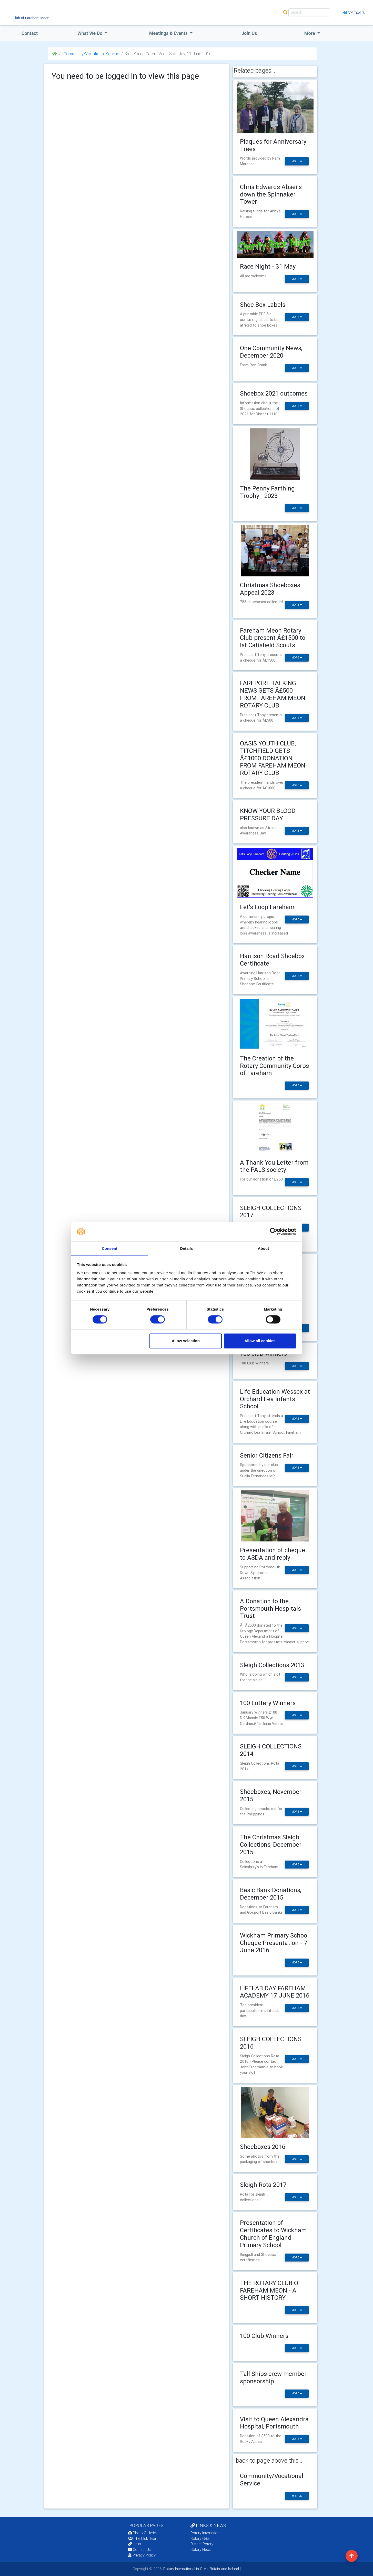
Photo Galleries (142, 2533)
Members (354, 12)
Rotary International (206, 2533)
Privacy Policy (142, 2555)
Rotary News (200, 2549)
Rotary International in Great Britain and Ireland (200, 2569)
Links (134, 2544)
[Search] (309, 12)
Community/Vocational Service (91, 53)
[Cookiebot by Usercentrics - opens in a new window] (273, 1231)
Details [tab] (186, 1248)
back (297, 2496)
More (310, 33)
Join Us (249, 33)
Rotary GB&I (200, 2538)
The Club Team (143, 2538)
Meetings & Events (169, 33)
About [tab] (263, 1248)
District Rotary (201, 2544)
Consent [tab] (109, 1248)
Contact (30, 33)
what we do (90, 33)
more (296, 161)
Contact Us (139, 2549)
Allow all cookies (259, 1341)
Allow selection (186, 1341)
